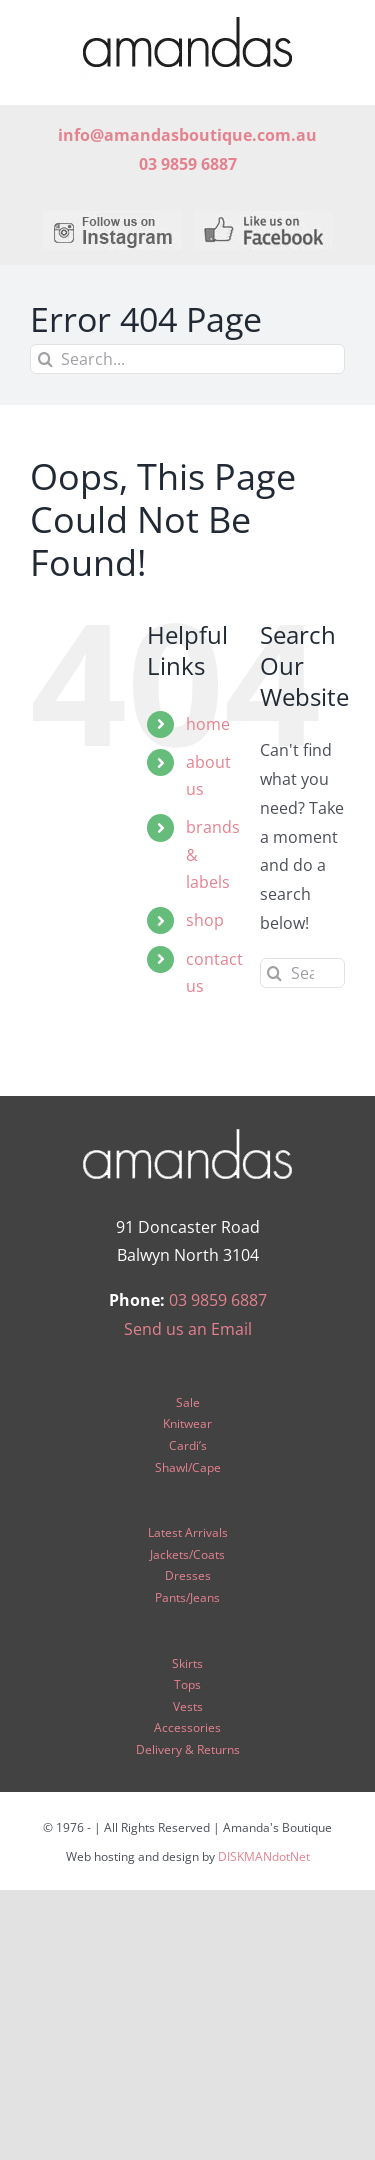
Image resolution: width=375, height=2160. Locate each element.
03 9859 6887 (218, 1300)
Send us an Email (188, 1329)
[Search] (45, 359)
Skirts (187, 1663)
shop (205, 920)
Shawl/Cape (188, 1467)
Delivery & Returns (188, 1749)
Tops (187, 1684)
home (208, 724)
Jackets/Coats (187, 1554)
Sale (188, 1402)
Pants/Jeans (187, 1597)
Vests (188, 1706)
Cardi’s (188, 1445)
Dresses (188, 1575)
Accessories (187, 1727)
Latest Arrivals (188, 1532)
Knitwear (187, 1423)
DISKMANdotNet (264, 1856)
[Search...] (187, 359)
